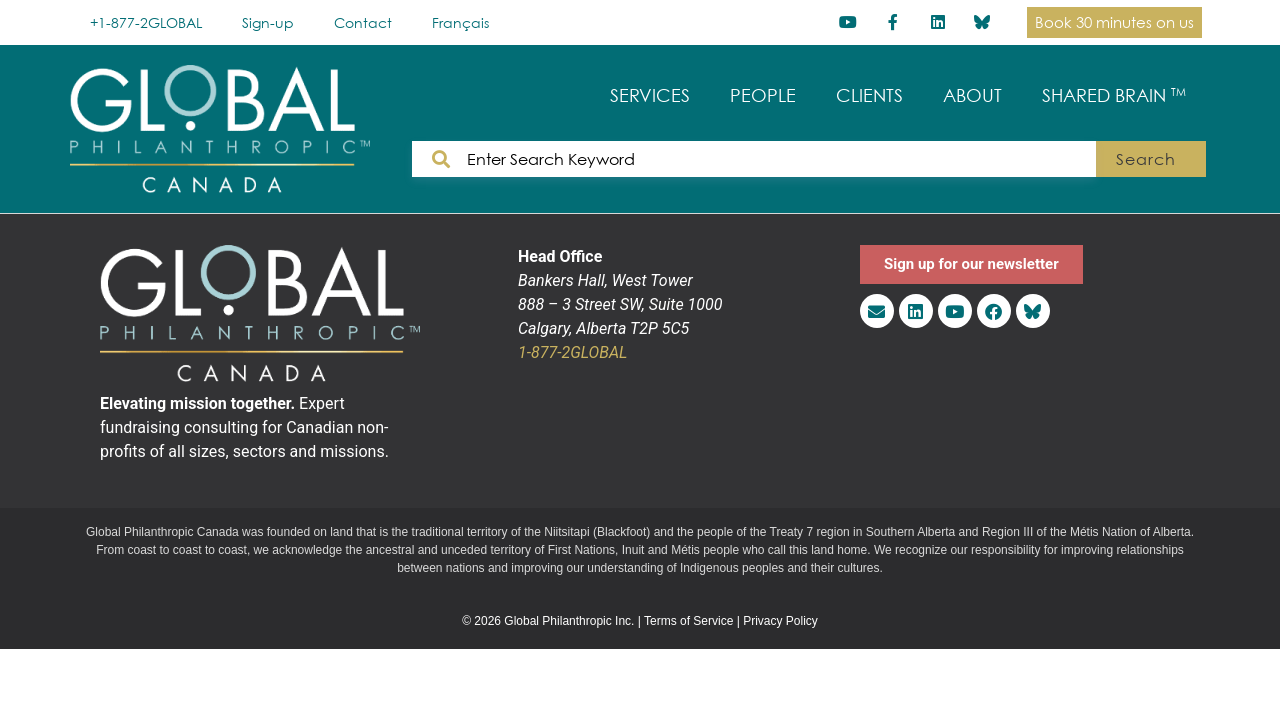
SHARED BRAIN (1114, 95)
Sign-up (268, 22)
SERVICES (650, 95)
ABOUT (972, 95)
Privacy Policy (780, 621)
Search (1145, 159)
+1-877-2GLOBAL (146, 22)
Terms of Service (688, 621)
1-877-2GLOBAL (572, 352)
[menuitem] (460, 22)
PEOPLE (763, 95)
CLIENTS (869, 95)
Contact (363, 22)
